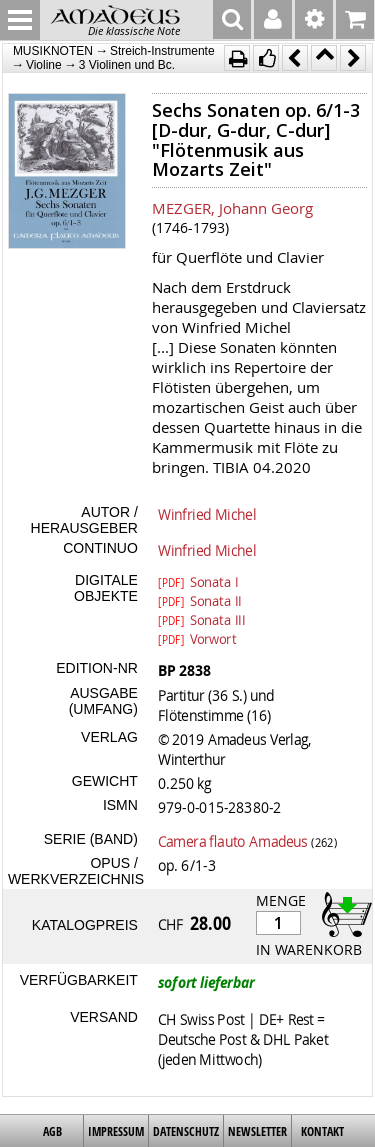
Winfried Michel (207, 514)
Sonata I (198, 581)
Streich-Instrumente (162, 51)
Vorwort (197, 638)
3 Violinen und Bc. (127, 65)
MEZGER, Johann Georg (232, 208)
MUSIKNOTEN (53, 51)
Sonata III (201, 619)
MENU (20, 20)
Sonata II (200, 600)
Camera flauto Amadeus (232, 841)
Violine (44, 65)
